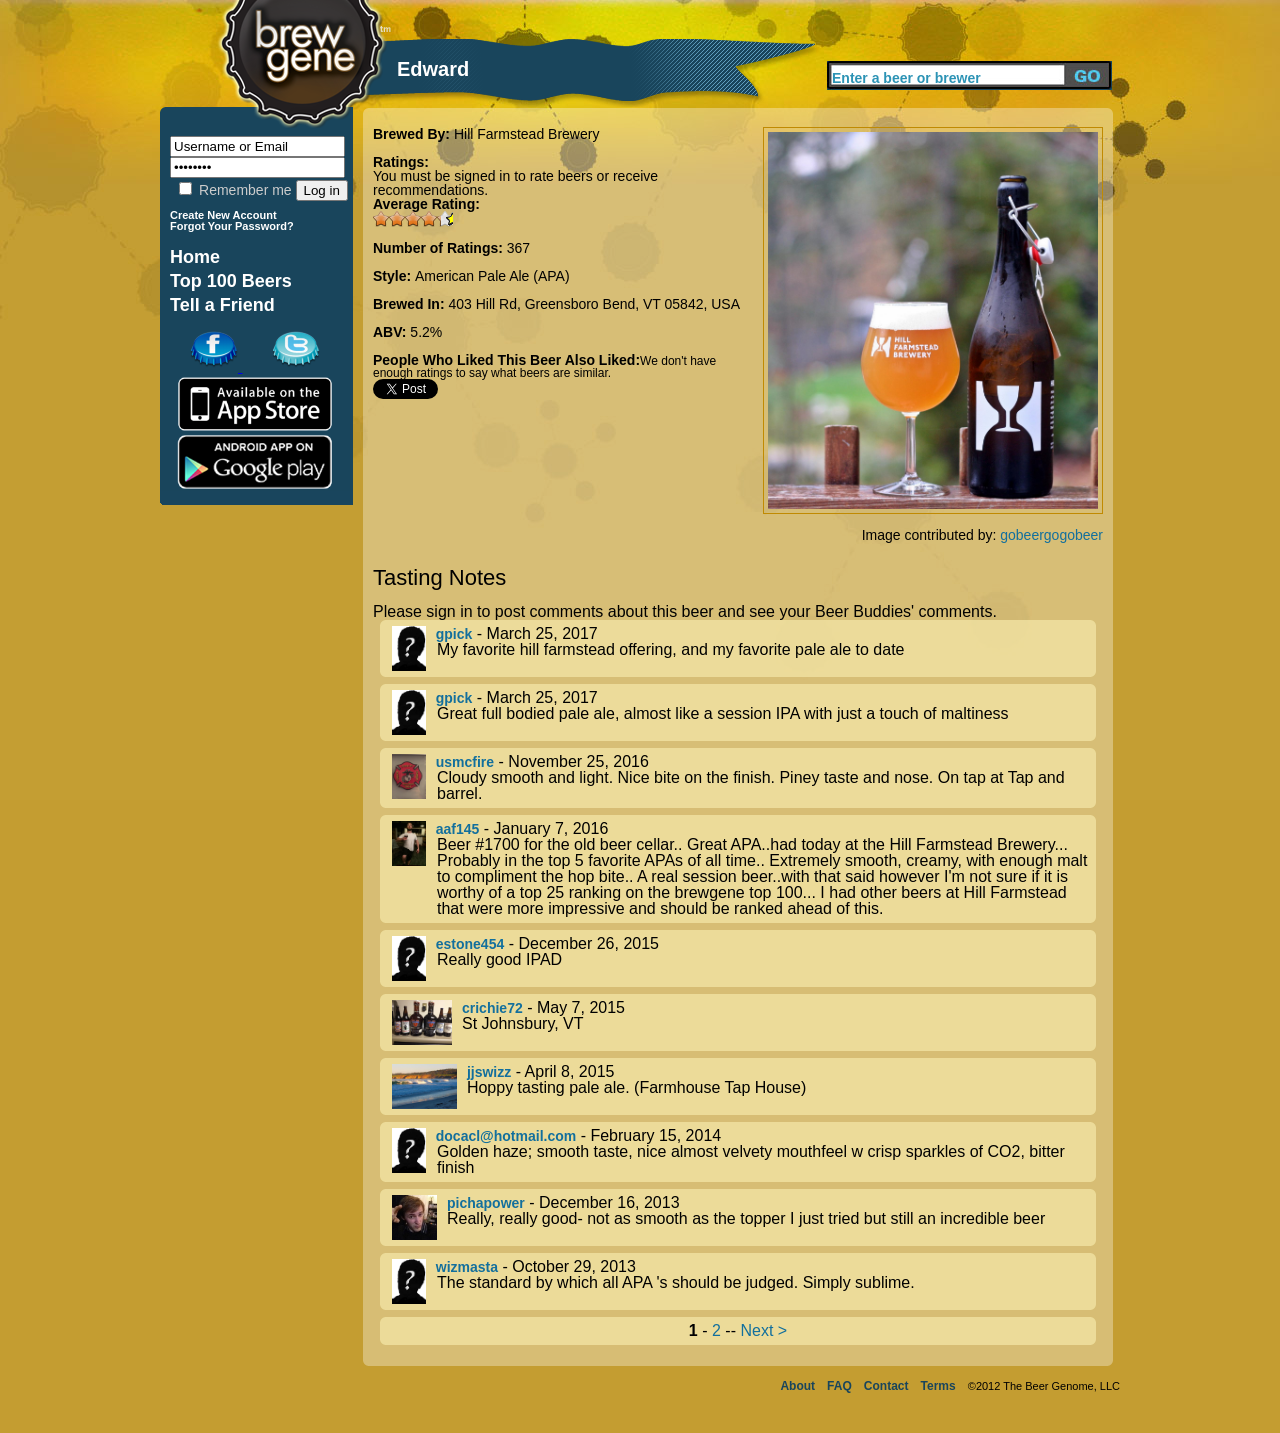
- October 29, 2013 (744, 1281)
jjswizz (489, 1072)
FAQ (839, 1386)
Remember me (235, 190)
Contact (886, 1386)
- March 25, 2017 (744, 648)
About (797, 1386)
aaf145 (458, 829)
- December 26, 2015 (744, 958)
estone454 (470, 944)
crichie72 (492, 1008)
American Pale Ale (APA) (492, 276)
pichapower (486, 1203)
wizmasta (467, 1267)
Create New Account (223, 215)
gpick (454, 634)
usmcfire (465, 762)
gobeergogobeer (1051, 535)
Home (195, 257)
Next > (763, 1330)
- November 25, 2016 (744, 778)
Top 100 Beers (231, 281)
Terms (938, 1386)
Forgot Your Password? (232, 226)
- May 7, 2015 (744, 1022)
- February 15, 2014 (744, 1152)
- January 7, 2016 (744, 869)
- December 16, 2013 (744, 1217)
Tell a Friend (222, 305)
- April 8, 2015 (744, 1086)
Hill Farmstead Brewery (526, 134)
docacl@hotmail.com (506, 1136)
